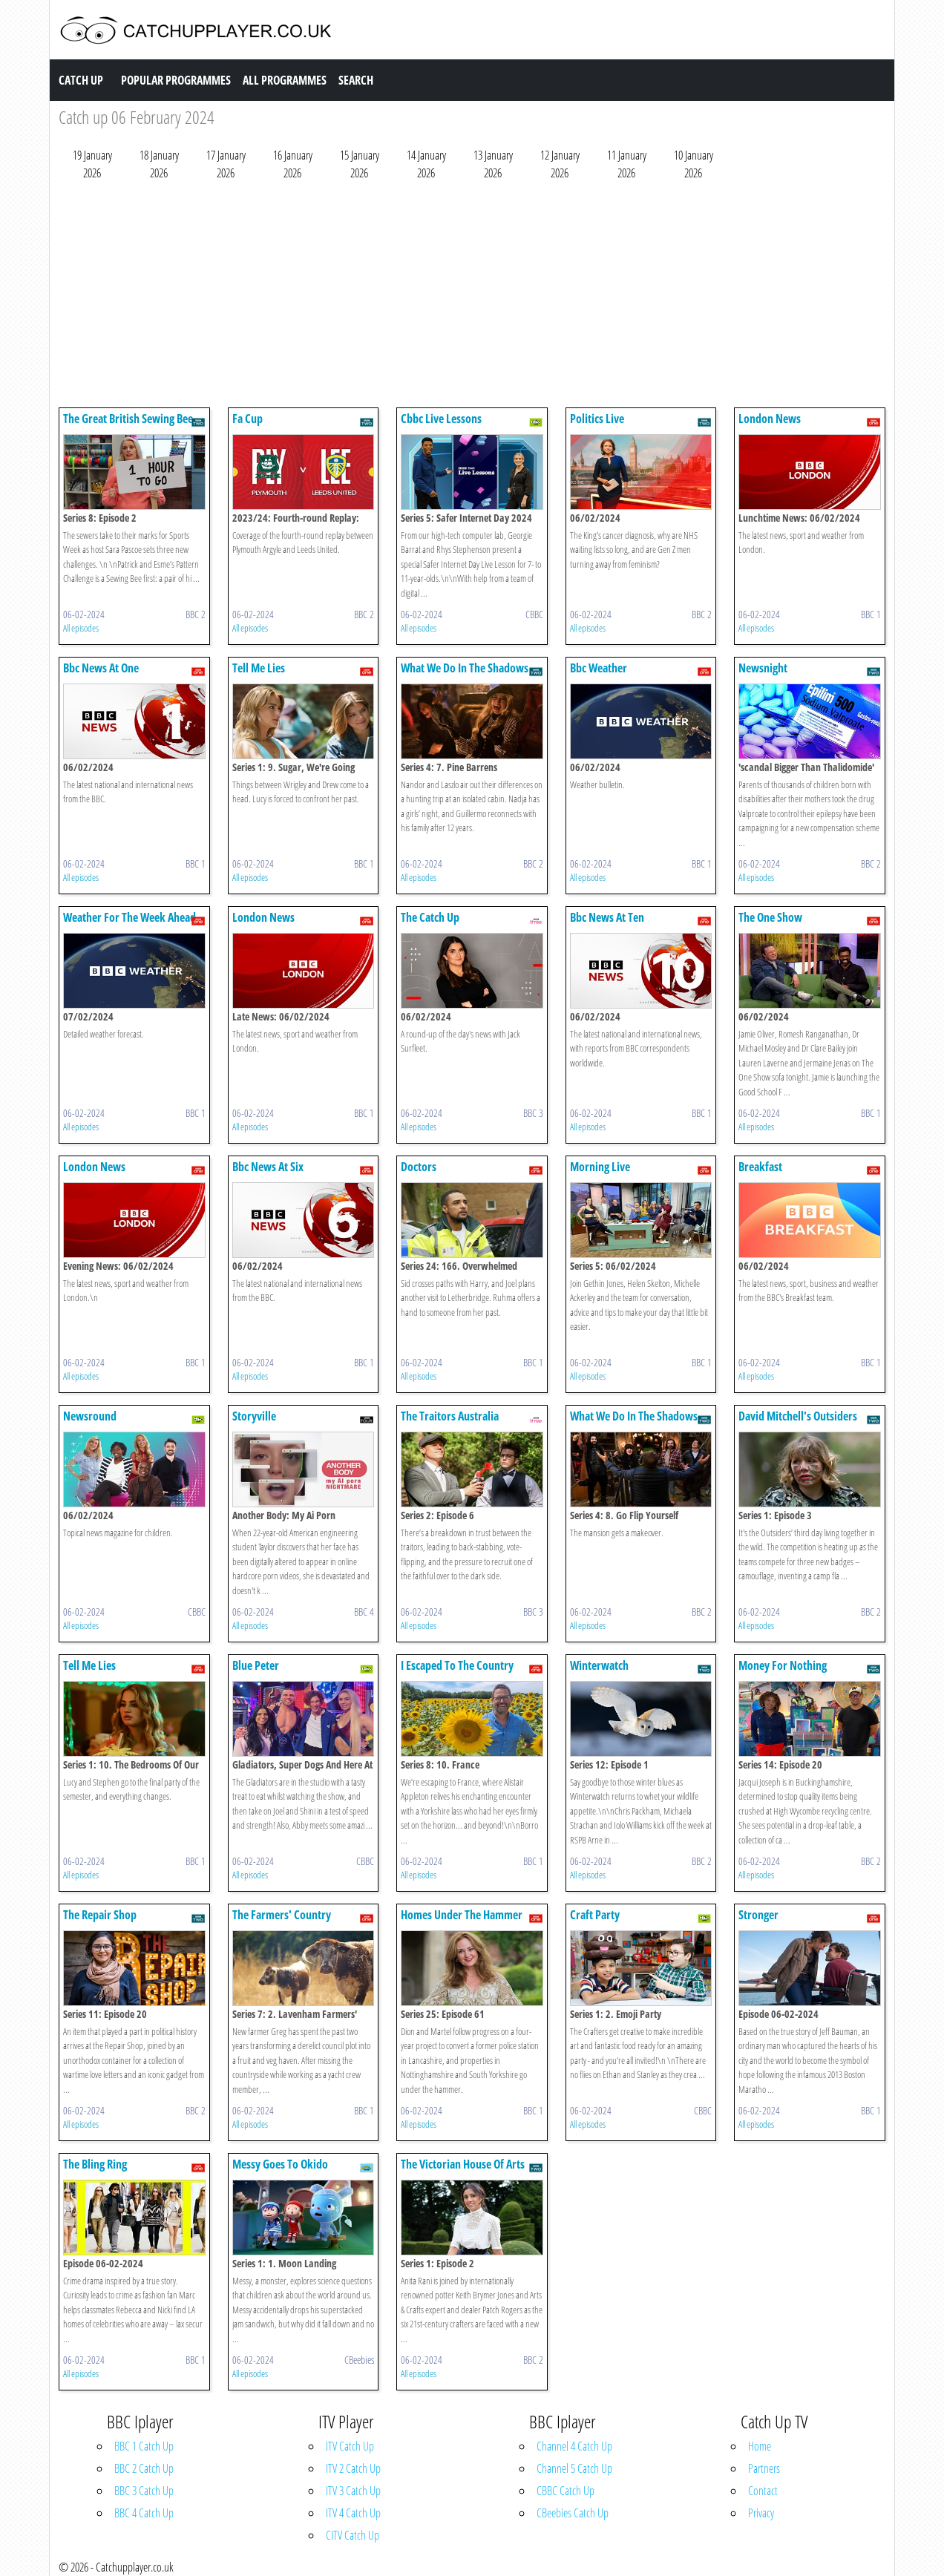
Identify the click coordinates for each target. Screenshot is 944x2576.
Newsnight (762, 668)
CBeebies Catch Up (573, 2513)
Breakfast (760, 1166)
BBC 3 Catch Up (144, 2490)
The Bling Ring (95, 2164)
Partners (764, 2468)
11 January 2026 (626, 164)
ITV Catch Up (350, 2446)
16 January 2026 (292, 164)
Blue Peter (255, 1665)
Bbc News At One (101, 668)
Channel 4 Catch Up (574, 2446)
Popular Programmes (176, 80)
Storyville (254, 1416)
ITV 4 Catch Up (353, 2513)
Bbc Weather (598, 668)
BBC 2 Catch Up (144, 2468)
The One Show (770, 917)
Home (759, 2446)
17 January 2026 (226, 164)
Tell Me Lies (258, 668)
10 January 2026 (693, 164)
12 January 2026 (560, 164)
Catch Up (81, 80)
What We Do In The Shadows (464, 668)
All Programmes (285, 80)
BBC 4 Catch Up (144, 2513)
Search (355, 80)
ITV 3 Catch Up (353, 2490)
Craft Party (595, 1915)
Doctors (418, 1166)
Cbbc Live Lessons (441, 418)
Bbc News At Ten (607, 917)
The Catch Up (430, 917)
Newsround (90, 1416)
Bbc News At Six (268, 1166)
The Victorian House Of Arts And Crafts (463, 2171)
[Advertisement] (472, 298)
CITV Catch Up (352, 2535)
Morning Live (600, 1166)
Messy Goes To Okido (280, 2164)
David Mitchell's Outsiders (797, 1416)
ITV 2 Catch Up (353, 2468)
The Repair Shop (100, 1915)
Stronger (758, 1915)
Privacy (761, 2513)
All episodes (81, 628)
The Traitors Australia (450, 1416)
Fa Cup (247, 418)
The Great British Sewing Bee (128, 418)
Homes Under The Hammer (461, 1915)
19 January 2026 (92, 164)
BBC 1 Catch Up (144, 2446)
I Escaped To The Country (457, 1665)
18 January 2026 (159, 164)
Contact (763, 2490)
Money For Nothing (782, 1665)
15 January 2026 (359, 164)
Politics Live (597, 418)
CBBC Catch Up (565, 2490)
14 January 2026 (426, 164)
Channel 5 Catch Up (574, 2468)
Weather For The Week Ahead (129, 917)
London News (769, 418)
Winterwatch (599, 1665)
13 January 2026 (493, 164)
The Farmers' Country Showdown (281, 1922)
